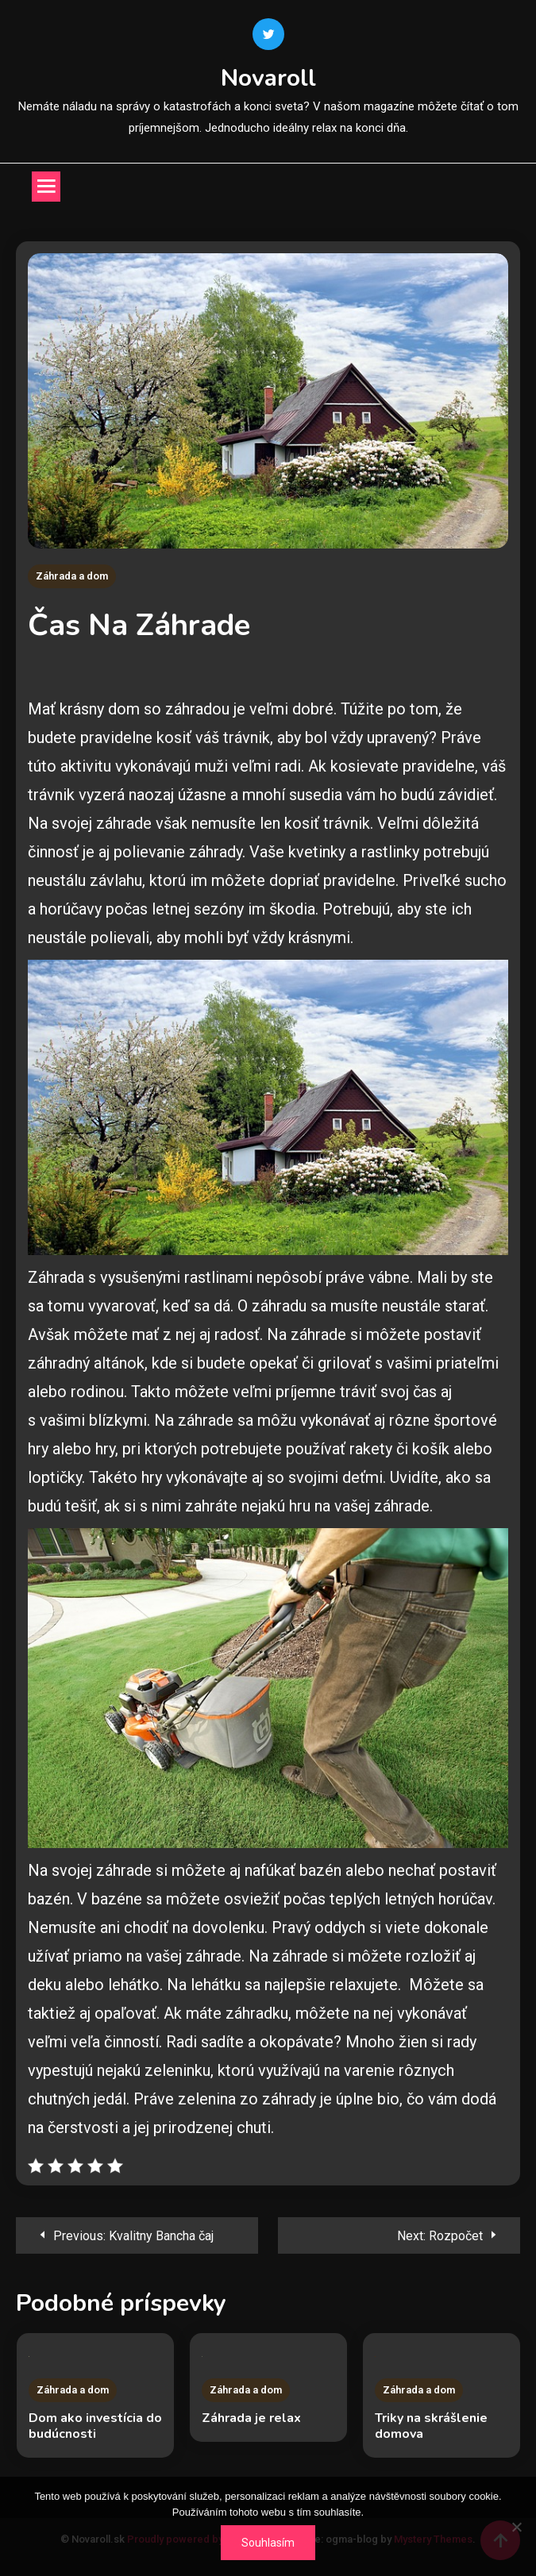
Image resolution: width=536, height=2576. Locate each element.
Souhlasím (268, 2542)
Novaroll (268, 78)
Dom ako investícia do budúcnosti (95, 2426)
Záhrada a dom (72, 576)
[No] (516, 2527)
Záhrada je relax (251, 2418)
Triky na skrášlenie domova (431, 2426)
